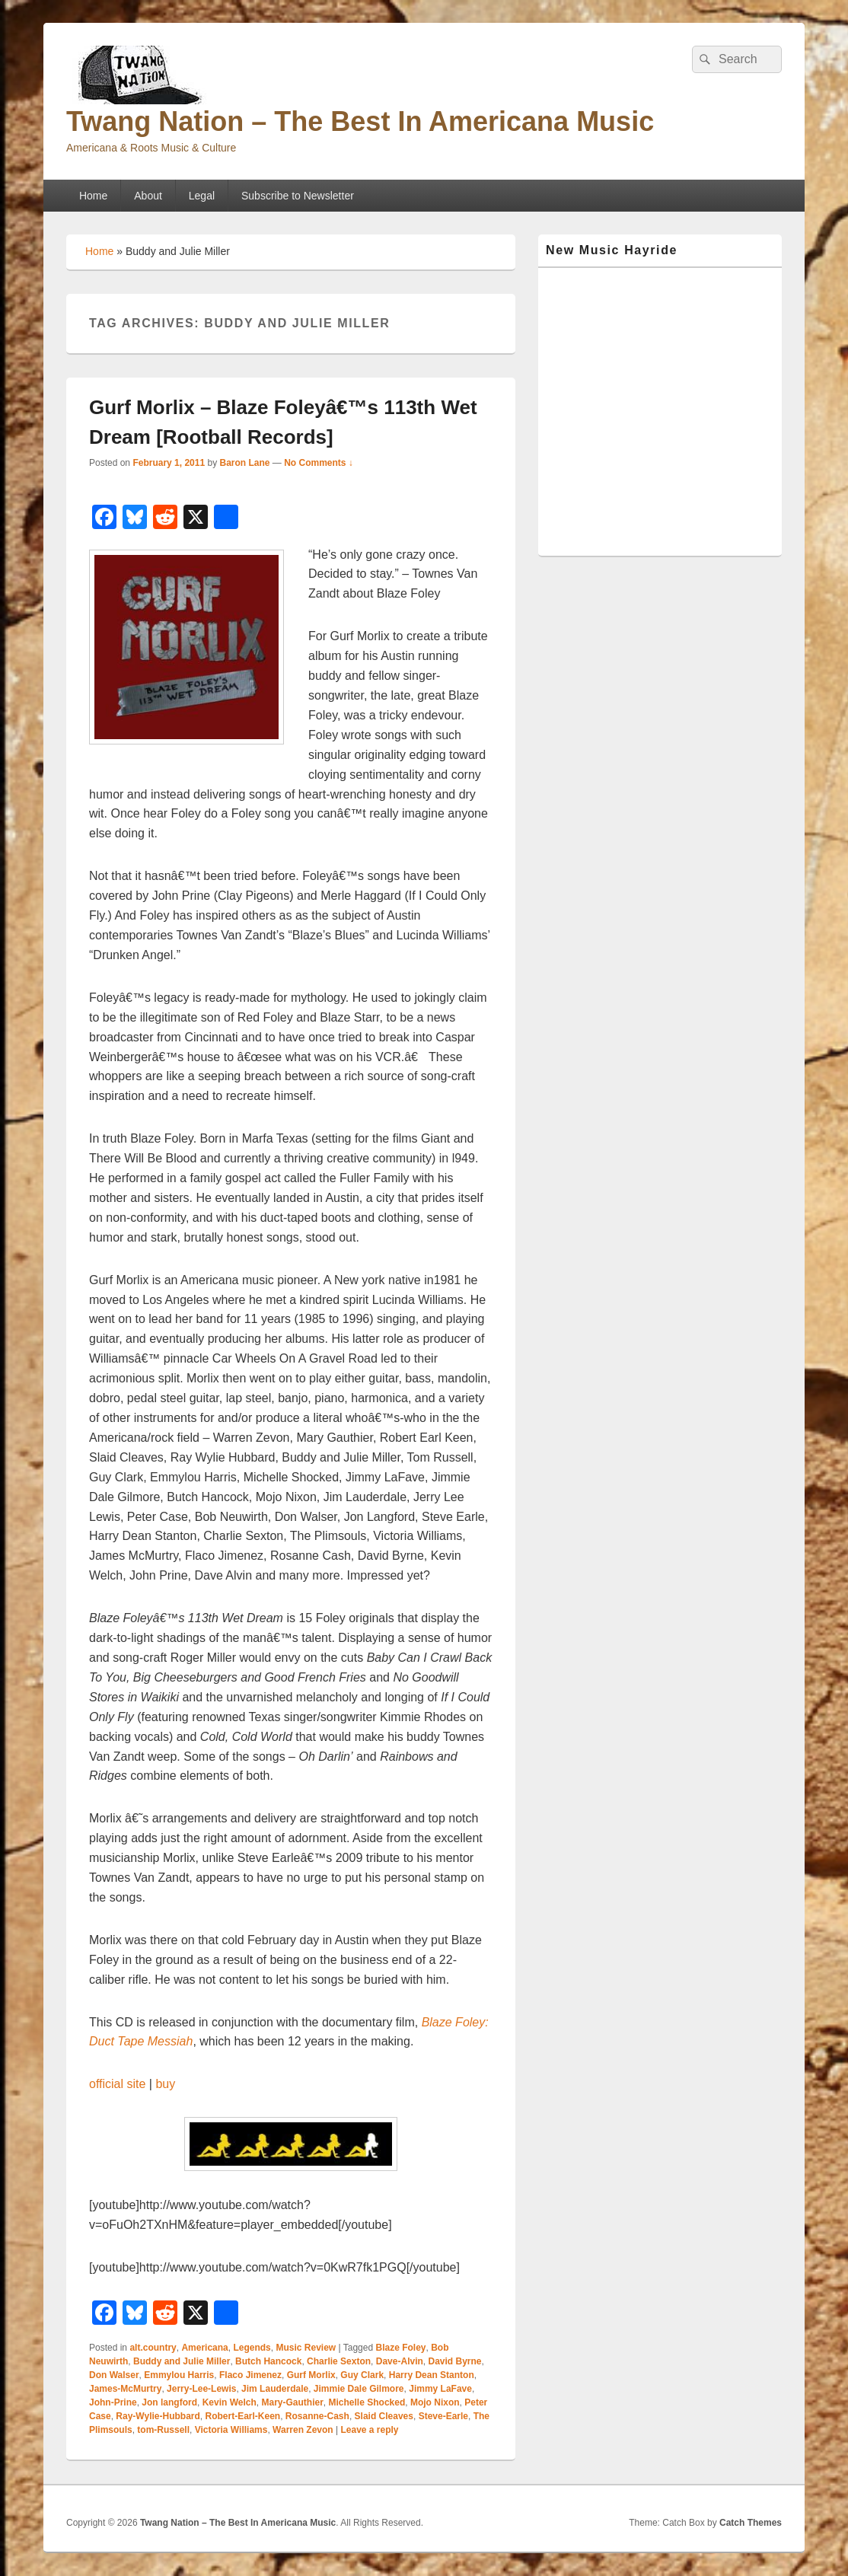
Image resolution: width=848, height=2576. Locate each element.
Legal (202, 196)
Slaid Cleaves (384, 2416)
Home (93, 196)
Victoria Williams (231, 2430)
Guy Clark (362, 2375)
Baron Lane (244, 462)
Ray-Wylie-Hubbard (157, 2416)
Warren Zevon (303, 2430)
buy (165, 2083)
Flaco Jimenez (250, 2375)
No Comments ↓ (318, 462)
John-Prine (113, 2402)
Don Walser (114, 2375)
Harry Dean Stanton (431, 2375)
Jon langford (169, 2402)
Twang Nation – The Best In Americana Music (360, 121)
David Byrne (454, 2361)
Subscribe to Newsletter (297, 196)
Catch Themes (750, 2522)
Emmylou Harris (179, 2375)
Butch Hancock (268, 2361)
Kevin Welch (229, 2402)
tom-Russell (163, 2430)
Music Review (306, 2347)
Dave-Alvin (399, 2361)
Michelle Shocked (367, 2402)
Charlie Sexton (339, 2361)
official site (117, 2083)
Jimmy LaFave (440, 2388)
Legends (251, 2347)
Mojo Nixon (435, 2402)
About (148, 196)
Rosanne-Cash (317, 2416)
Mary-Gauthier (293, 2402)
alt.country (152, 2347)
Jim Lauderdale (274, 2388)
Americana (204, 2347)
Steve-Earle (443, 2416)
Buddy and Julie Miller (181, 2361)
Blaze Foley (400, 2347)
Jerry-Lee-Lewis (201, 2388)
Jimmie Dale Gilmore (359, 2388)
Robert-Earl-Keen (243, 2416)
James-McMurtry (125, 2388)
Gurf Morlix (311, 2375)
